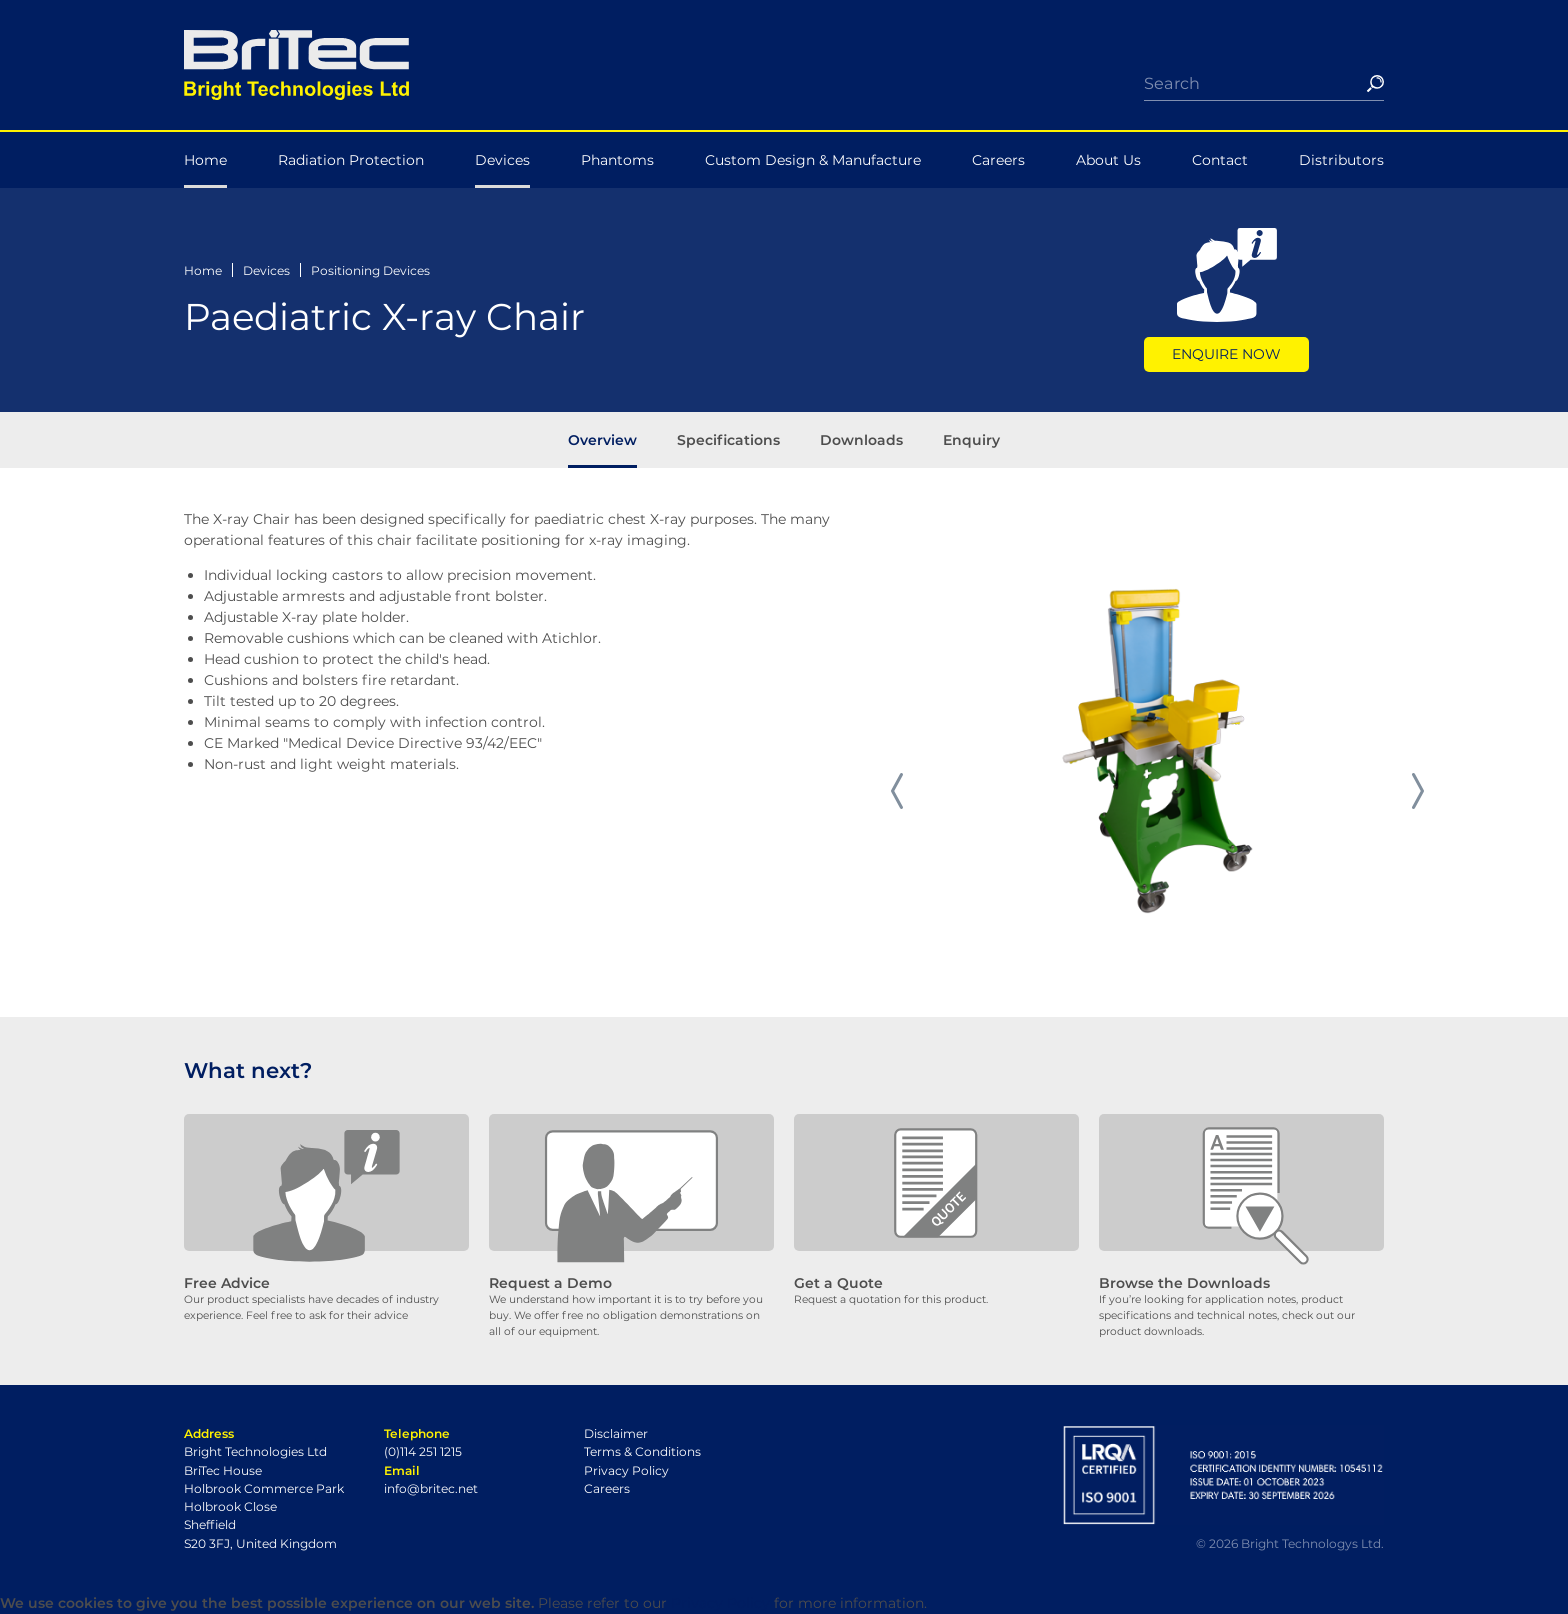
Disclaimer (616, 1433)
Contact (1220, 160)
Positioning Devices (370, 270)
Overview (602, 440)
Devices (502, 160)
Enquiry (971, 440)
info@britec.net (431, 1488)
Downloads (861, 440)
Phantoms (617, 160)
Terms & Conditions (642, 1451)
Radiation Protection (351, 160)
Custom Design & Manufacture (813, 160)
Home (205, 160)
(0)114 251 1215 (423, 1451)
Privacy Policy (626, 1470)
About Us (1108, 160)
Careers (998, 160)
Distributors (1341, 160)
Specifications (728, 440)
